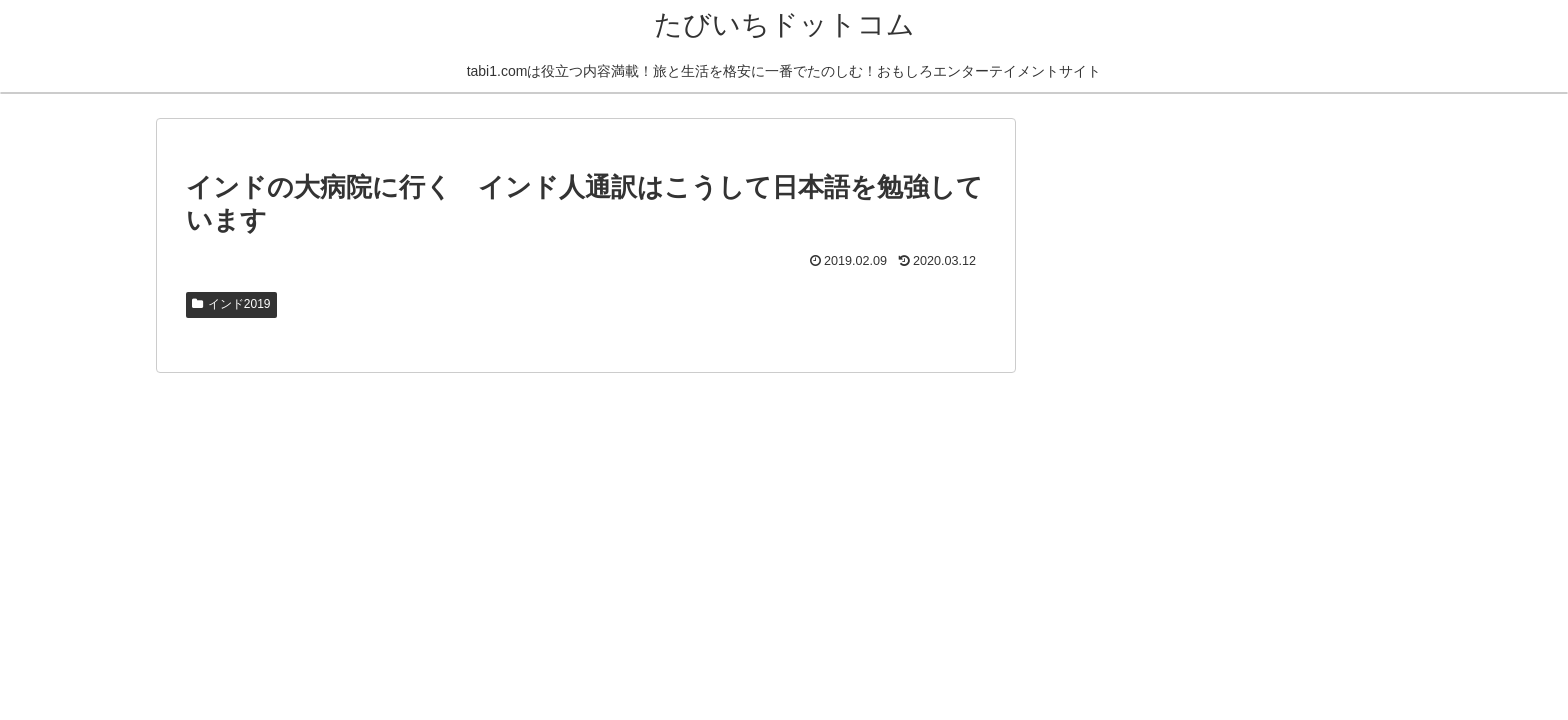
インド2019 (231, 304)
